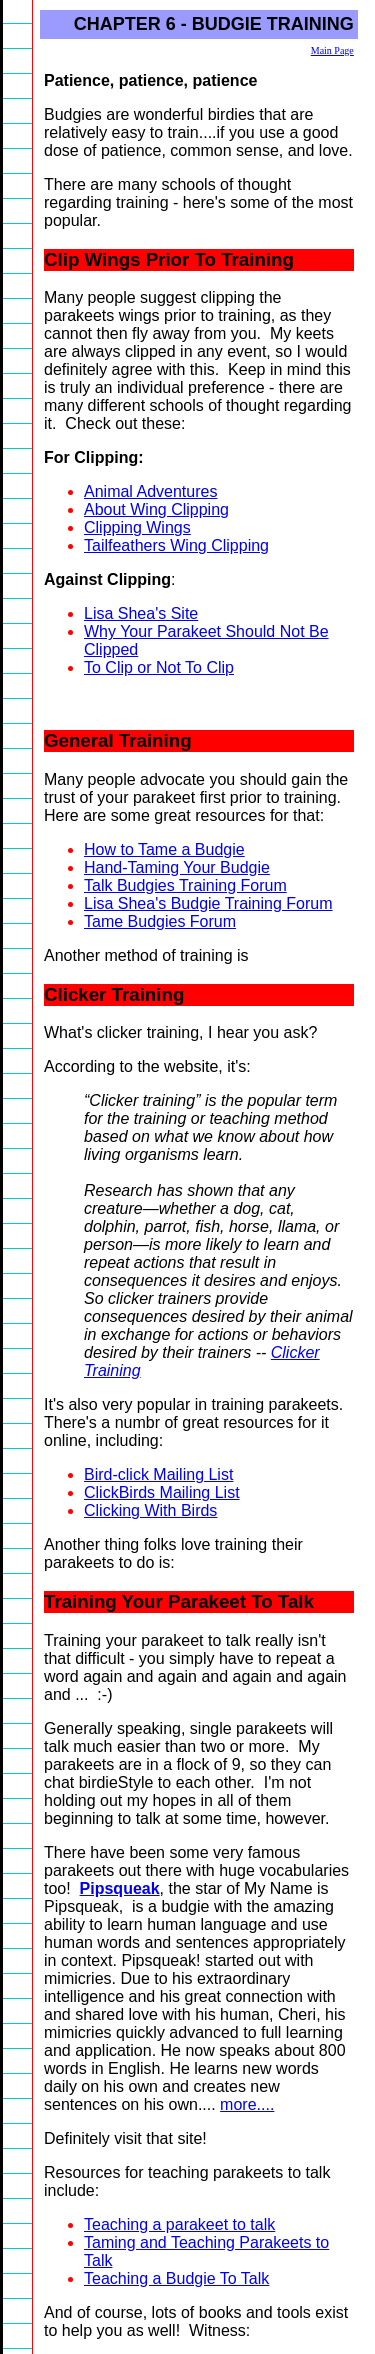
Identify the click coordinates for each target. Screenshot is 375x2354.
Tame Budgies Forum (160, 921)
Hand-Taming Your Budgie (177, 867)
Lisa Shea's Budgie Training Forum (208, 903)
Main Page (332, 50)
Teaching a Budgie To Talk (176, 2278)
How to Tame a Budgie (164, 849)
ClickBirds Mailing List (162, 1492)
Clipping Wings (137, 527)
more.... (247, 2104)
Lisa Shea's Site (141, 613)
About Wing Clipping (156, 509)
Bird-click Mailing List (158, 1474)
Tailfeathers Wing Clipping (176, 545)
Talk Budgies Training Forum (185, 885)
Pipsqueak (120, 1888)
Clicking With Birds (150, 1510)
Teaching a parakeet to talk (179, 2224)
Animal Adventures (150, 491)
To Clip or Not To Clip (159, 667)
